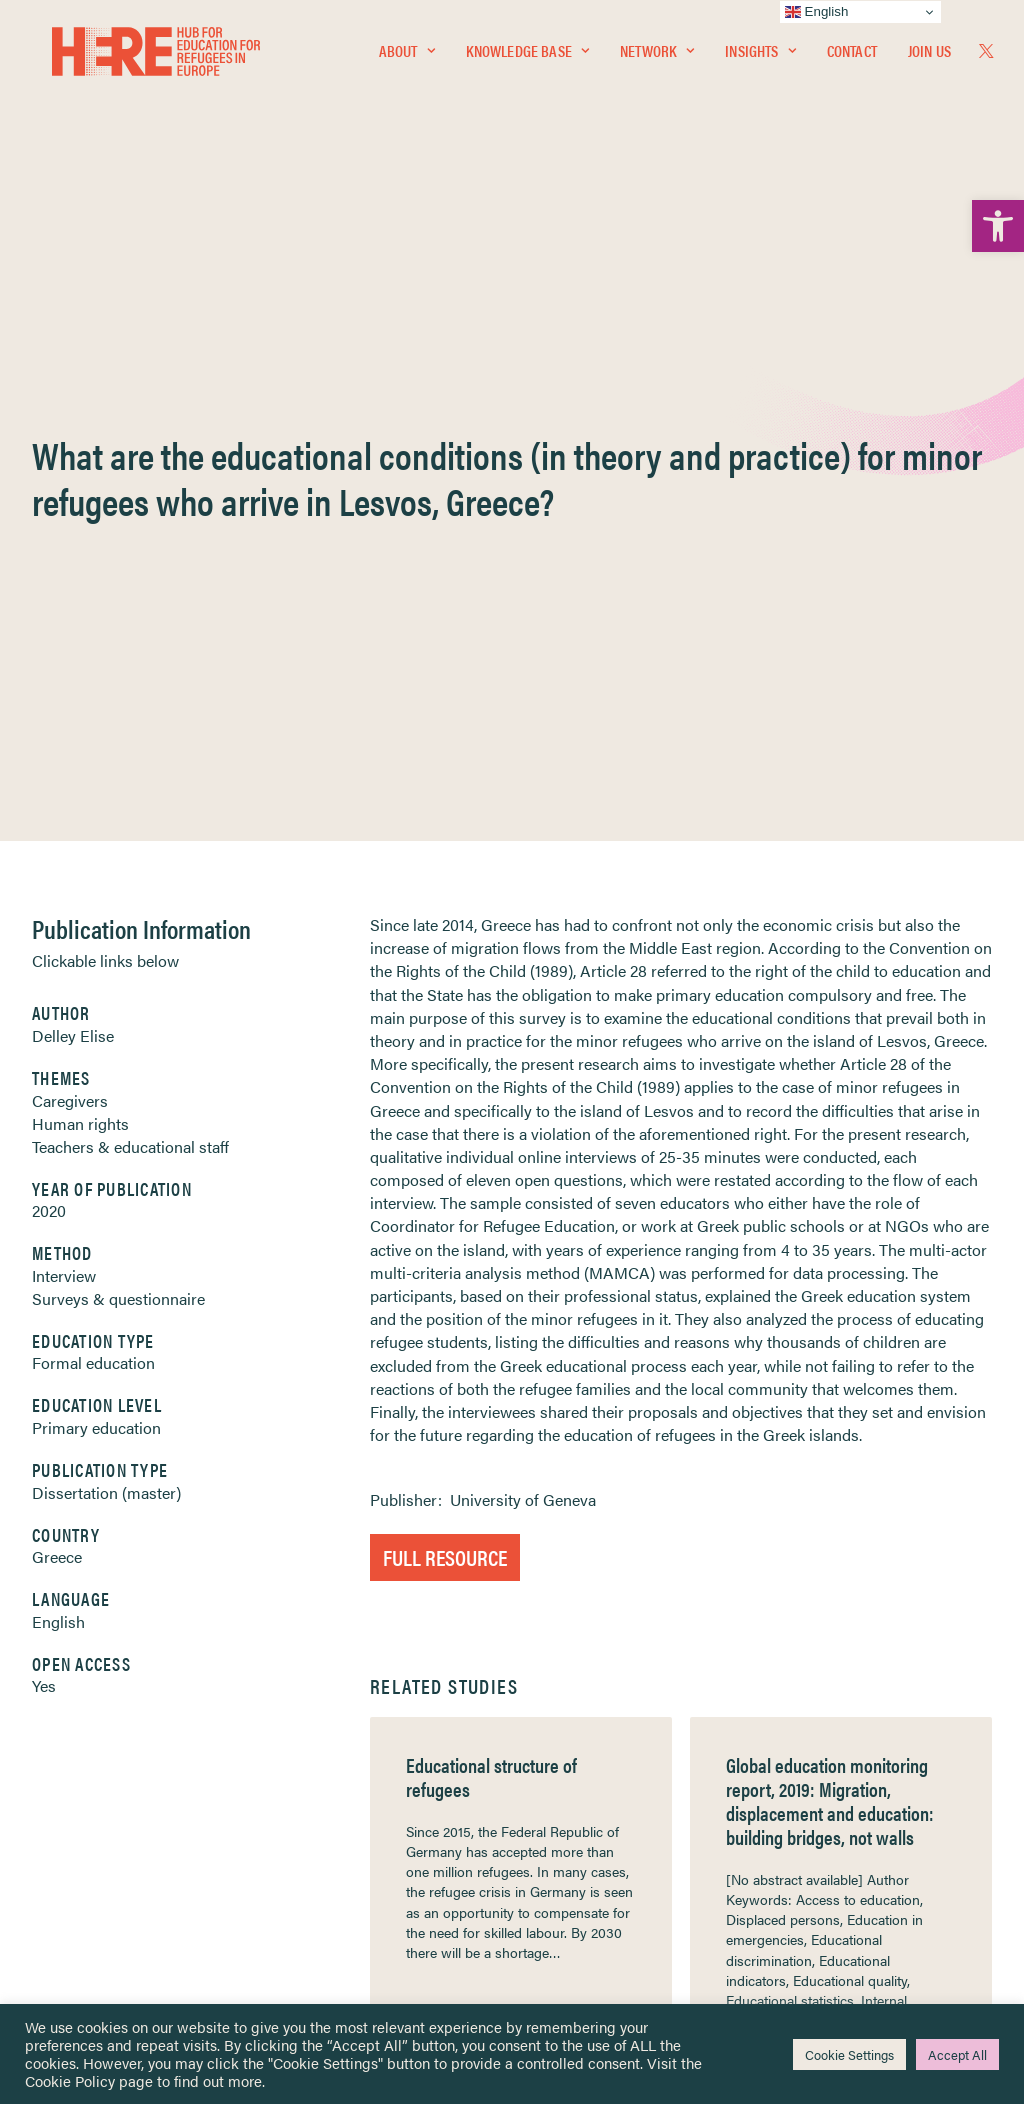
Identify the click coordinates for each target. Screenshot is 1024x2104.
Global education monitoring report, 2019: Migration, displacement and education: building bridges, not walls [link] (830, 1247)
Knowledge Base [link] (527, 56)
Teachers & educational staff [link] (130, 593)
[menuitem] (407, 57)
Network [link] (657, 56)
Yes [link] (44, 1132)
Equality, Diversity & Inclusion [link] (613, 1772)
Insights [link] (760, 56)
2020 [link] (49, 657)
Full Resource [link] (445, 1003)
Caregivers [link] (70, 547)
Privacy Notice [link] (571, 1725)
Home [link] (87, 1724)
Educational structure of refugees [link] (491, 1223)
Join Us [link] (929, 56)
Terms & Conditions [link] (585, 1748)
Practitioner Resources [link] (595, 1877)
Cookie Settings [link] (849, 2054)
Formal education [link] (93, 809)
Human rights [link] (80, 570)
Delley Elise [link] (73, 482)
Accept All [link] (957, 2054)
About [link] (407, 56)
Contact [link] (852, 56)
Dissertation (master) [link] (106, 939)
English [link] (58, 1068)
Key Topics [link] (560, 1900)
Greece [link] (57, 1003)
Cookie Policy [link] (70, 2080)
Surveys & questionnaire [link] (118, 745)
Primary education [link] (96, 874)
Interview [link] (64, 722)
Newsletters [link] (117, 1813)
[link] (998, 226)
